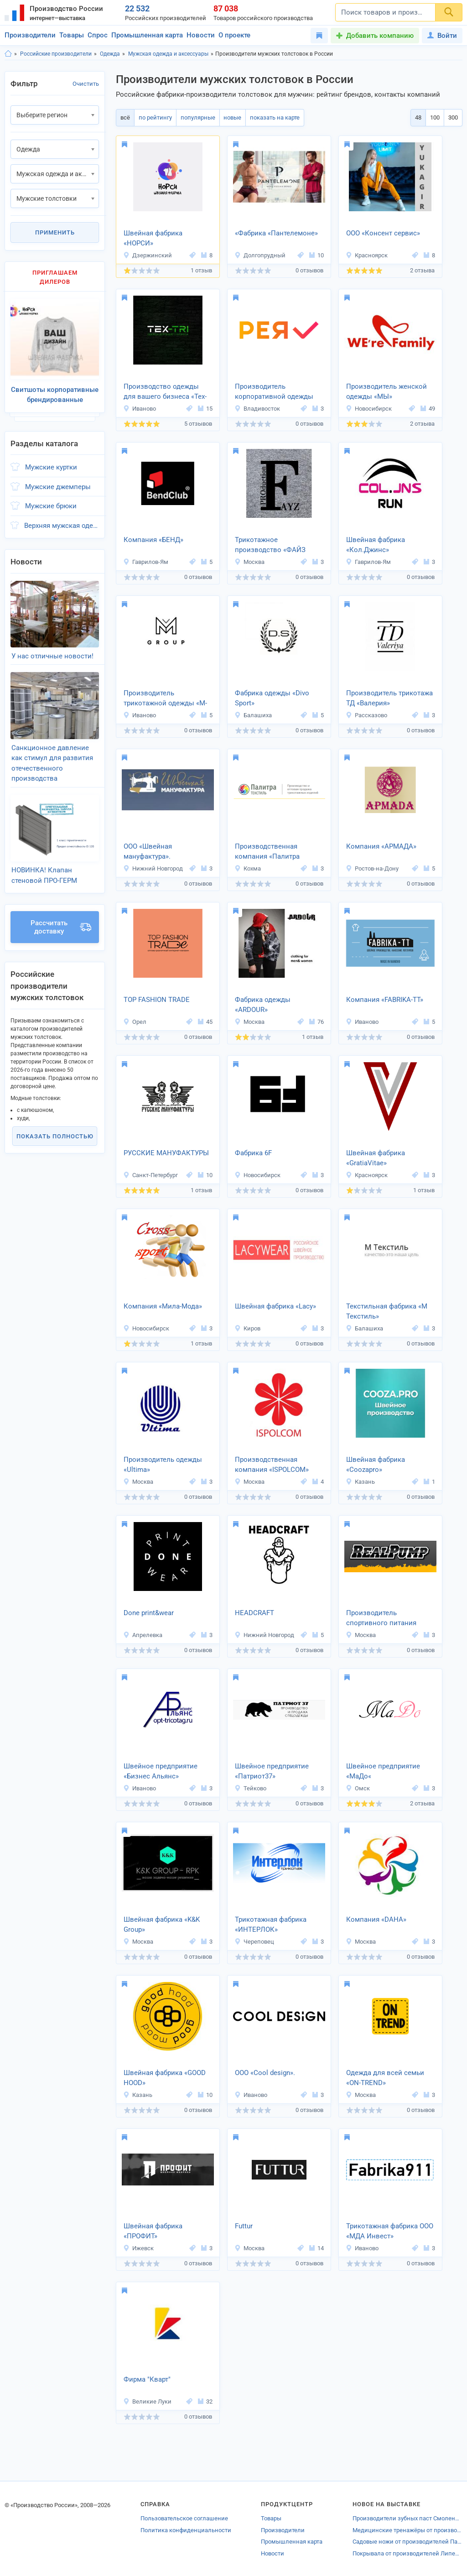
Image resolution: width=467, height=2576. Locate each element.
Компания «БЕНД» (153, 540)
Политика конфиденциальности (185, 2530)
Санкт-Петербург (150, 1175)
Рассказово (366, 715)
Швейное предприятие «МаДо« (383, 1771)
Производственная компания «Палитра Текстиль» (267, 852)
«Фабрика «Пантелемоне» (276, 233)
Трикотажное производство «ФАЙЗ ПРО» (270, 546)
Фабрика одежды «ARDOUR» (263, 1005)
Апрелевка (142, 1635)
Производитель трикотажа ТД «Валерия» (389, 698)
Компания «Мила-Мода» (163, 1306)
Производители (30, 35)
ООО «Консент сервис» (383, 233)
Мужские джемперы (58, 483)
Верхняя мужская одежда (61, 522)
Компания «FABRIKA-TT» (384, 1000)
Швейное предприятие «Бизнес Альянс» (160, 1771)
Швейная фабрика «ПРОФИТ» (153, 2231)
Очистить (86, 83)
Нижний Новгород (153, 868)
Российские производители (56, 54)
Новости (201, 35)
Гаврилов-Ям (145, 561)
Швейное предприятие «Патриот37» (272, 1771)
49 (427, 408)
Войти (442, 35)
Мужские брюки (51, 503)
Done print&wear (149, 1613)
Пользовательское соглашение (184, 2518)
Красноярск (367, 255)
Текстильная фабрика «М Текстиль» (386, 1311)
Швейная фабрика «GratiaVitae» (375, 1158)
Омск (358, 1788)
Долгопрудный (259, 255)
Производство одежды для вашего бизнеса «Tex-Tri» (165, 392)
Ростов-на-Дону (372, 868)
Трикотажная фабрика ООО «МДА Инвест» (389, 2231)
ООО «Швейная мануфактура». (148, 851)
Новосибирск (369, 408)
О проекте (234, 35)
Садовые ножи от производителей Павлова (407, 2541)
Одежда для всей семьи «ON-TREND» (385, 2078)
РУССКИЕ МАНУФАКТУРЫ (166, 1153)
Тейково (250, 1788)
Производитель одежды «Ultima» (163, 1464)
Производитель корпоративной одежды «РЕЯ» (274, 392)
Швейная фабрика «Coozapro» (375, 1464)
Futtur (244, 2226)
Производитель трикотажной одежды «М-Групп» (165, 699)
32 (205, 2401)
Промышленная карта (147, 35)
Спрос (98, 35)
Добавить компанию (380, 35)
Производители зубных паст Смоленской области (407, 2518)
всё (125, 117)
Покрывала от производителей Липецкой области (407, 2553)
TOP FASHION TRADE (157, 1000)
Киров (247, 1328)
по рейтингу (154, 117)
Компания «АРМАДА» (381, 846)
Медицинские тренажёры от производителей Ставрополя (407, 2530)
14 (316, 2248)
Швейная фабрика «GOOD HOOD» (165, 2078)
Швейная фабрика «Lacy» (275, 1306)
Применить (55, 232)
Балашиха (253, 715)
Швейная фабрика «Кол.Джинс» (375, 545)
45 (205, 1021)
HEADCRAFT (254, 1613)
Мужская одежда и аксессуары (168, 54)
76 (316, 1021)
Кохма (247, 868)
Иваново (139, 408)
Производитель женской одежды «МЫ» (386, 391)
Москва (249, 561)
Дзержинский (147, 255)
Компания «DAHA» (376, 1919)
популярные (195, 117)
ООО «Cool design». (265, 2073)
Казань (360, 1481)
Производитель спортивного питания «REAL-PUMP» (381, 1619)
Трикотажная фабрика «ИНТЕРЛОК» (270, 1924)
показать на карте (271, 117)
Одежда (110, 54)
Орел (134, 1021)
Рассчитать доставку (61, 915)
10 (316, 255)
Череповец (254, 1941)
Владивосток (257, 408)
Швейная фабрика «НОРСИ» (153, 238)
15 (205, 408)
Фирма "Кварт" (147, 2379)
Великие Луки (147, 2401)
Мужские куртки (51, 464)
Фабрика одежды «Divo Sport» (272, 698)
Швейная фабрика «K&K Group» (162, 1924)
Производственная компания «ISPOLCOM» (272, 1464)
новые (230, 117)
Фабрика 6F (253, 1153)
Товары (71, 35)
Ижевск (138, 2248)
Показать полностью (54, 1124)
